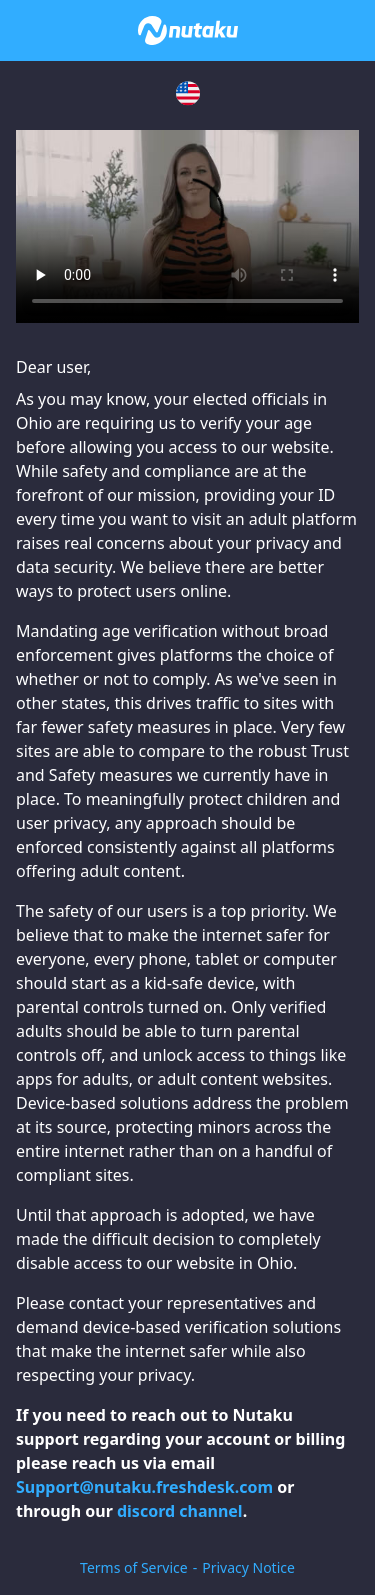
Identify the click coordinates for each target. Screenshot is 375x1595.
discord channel (180, 1511)
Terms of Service (134, 1567)
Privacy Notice (248, 1567)
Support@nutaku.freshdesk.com (144, 1487)
